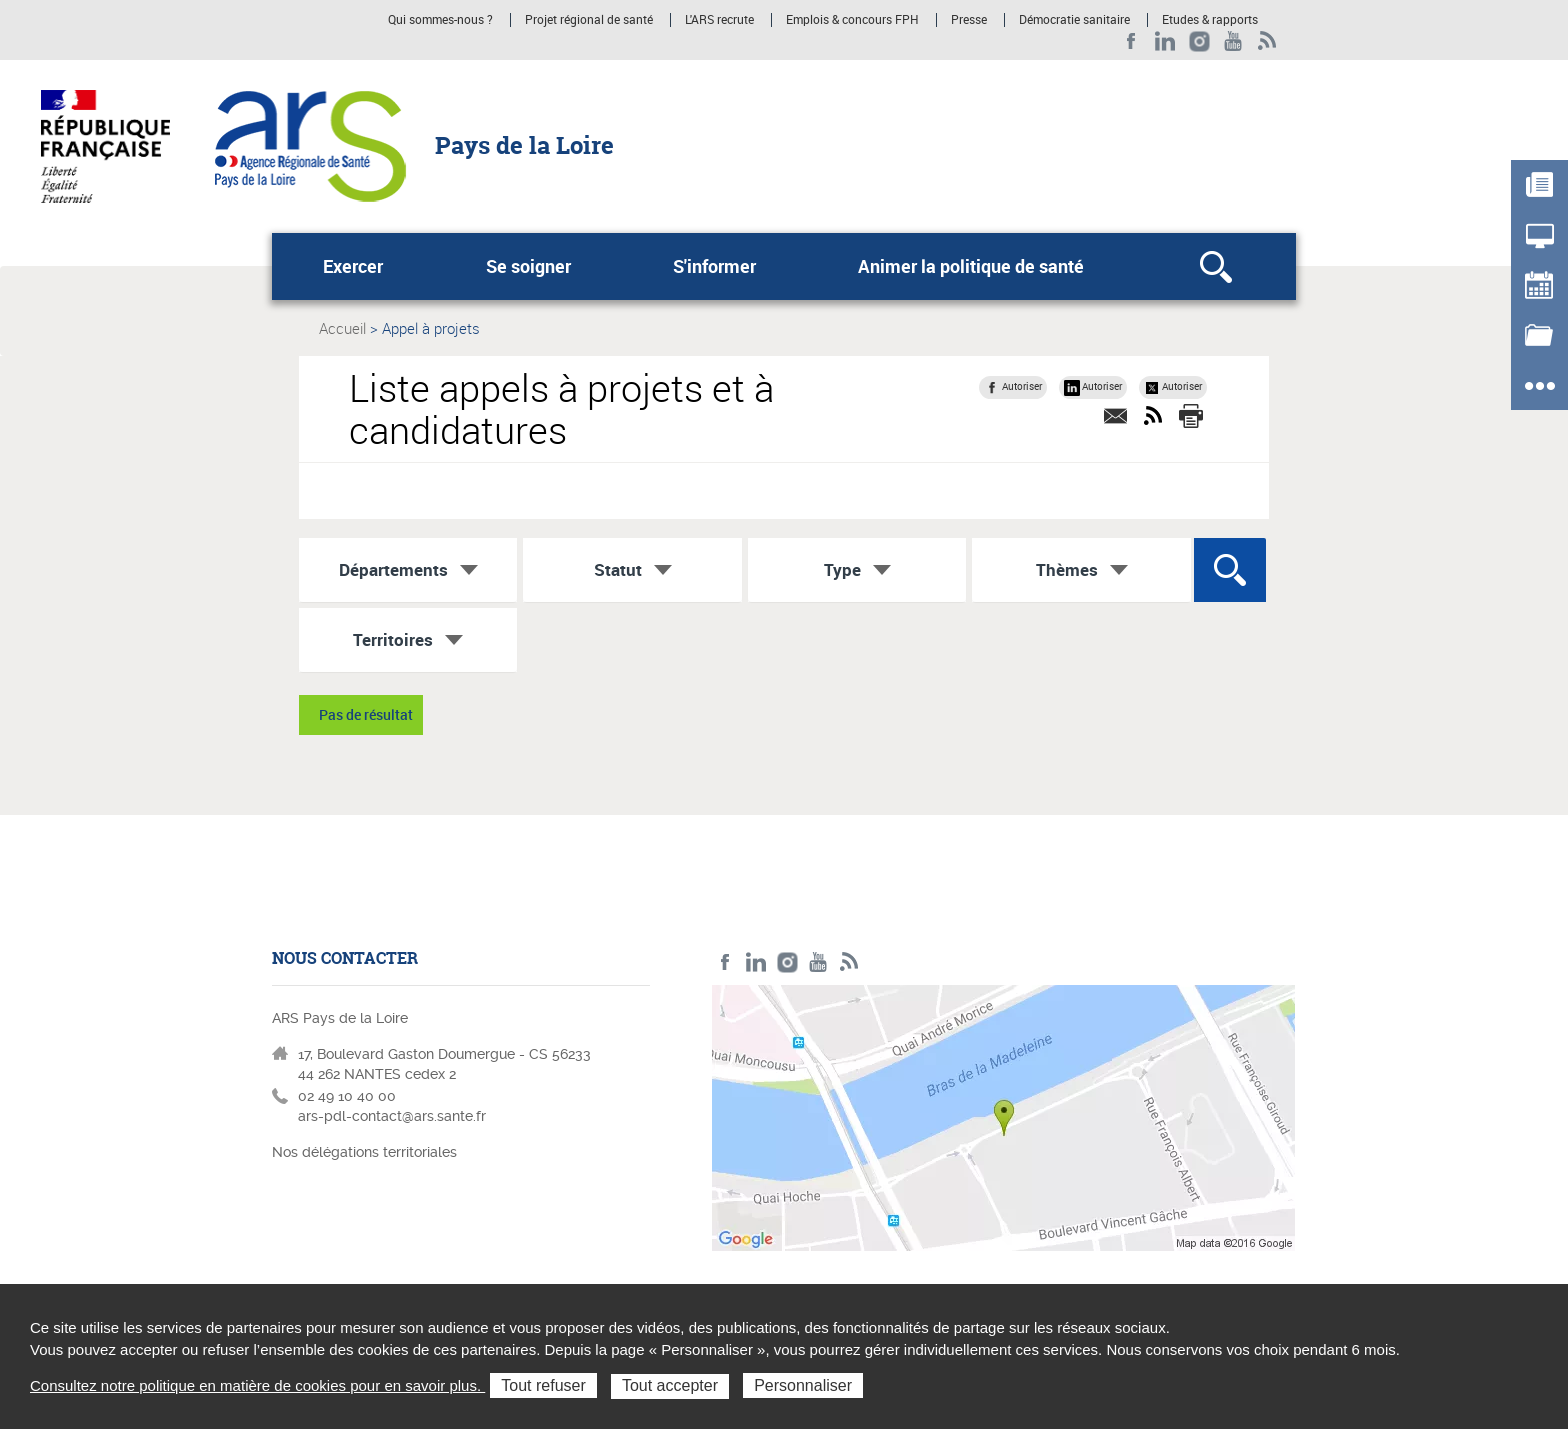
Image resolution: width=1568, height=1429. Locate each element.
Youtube (1233, 41)
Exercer (353, 266)
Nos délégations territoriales (366, 1152)
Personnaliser (803, 1385)
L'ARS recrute (719, 20)
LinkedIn (1165, 41)
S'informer (714, 266)
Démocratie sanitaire (1074, 20)
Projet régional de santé (589, 20)
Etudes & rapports (1210, 20)
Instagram (1199, 41)
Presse (969, 20)
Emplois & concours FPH (852, 20)
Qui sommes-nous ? (440, 20)
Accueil (342, 328)
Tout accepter (670, 1385)
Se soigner (528, 266)
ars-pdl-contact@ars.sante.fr (392, 1116)
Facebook (1131, 41)
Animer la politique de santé (971, 266)
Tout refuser (543, 1385)
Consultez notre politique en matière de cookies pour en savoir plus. (257, 1385)
